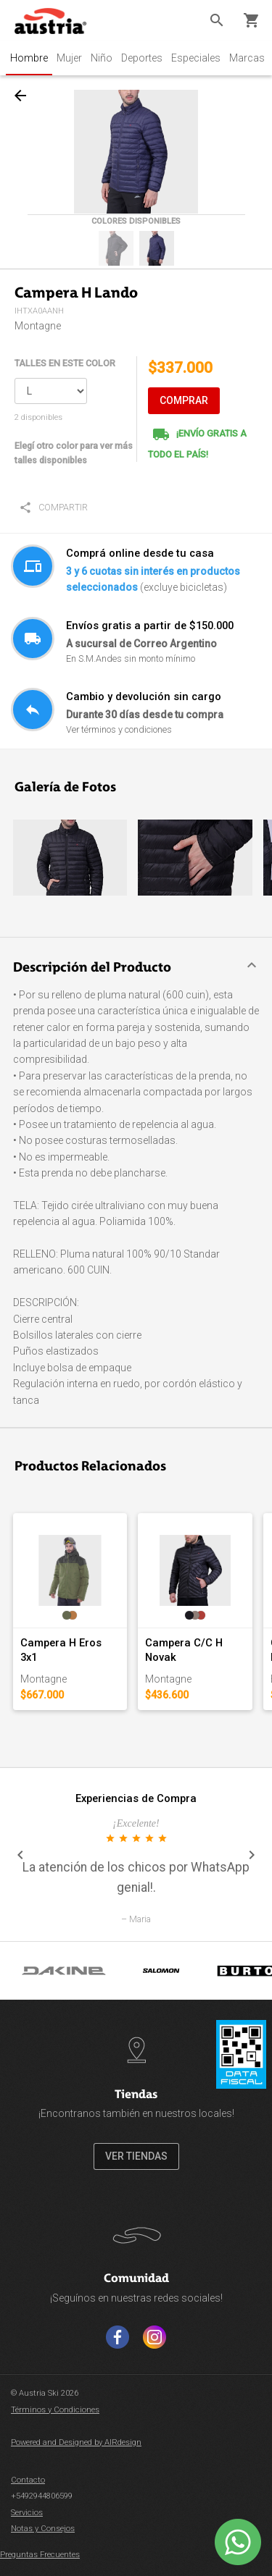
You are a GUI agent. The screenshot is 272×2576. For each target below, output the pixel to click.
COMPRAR (184, 400)
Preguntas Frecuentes (40, 2554)
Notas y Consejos (43, 2528)
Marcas (247, 58)
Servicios (27, 2512)
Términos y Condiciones (55, 2410)
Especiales (196, 58)
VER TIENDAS (136, 2156)
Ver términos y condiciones (119, 729)
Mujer (69, 58)
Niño (101, 58)
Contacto (28, 2480)
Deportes (141, 58)
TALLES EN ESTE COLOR (65, 363)
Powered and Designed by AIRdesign (76, 2442)
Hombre (29, 58)
